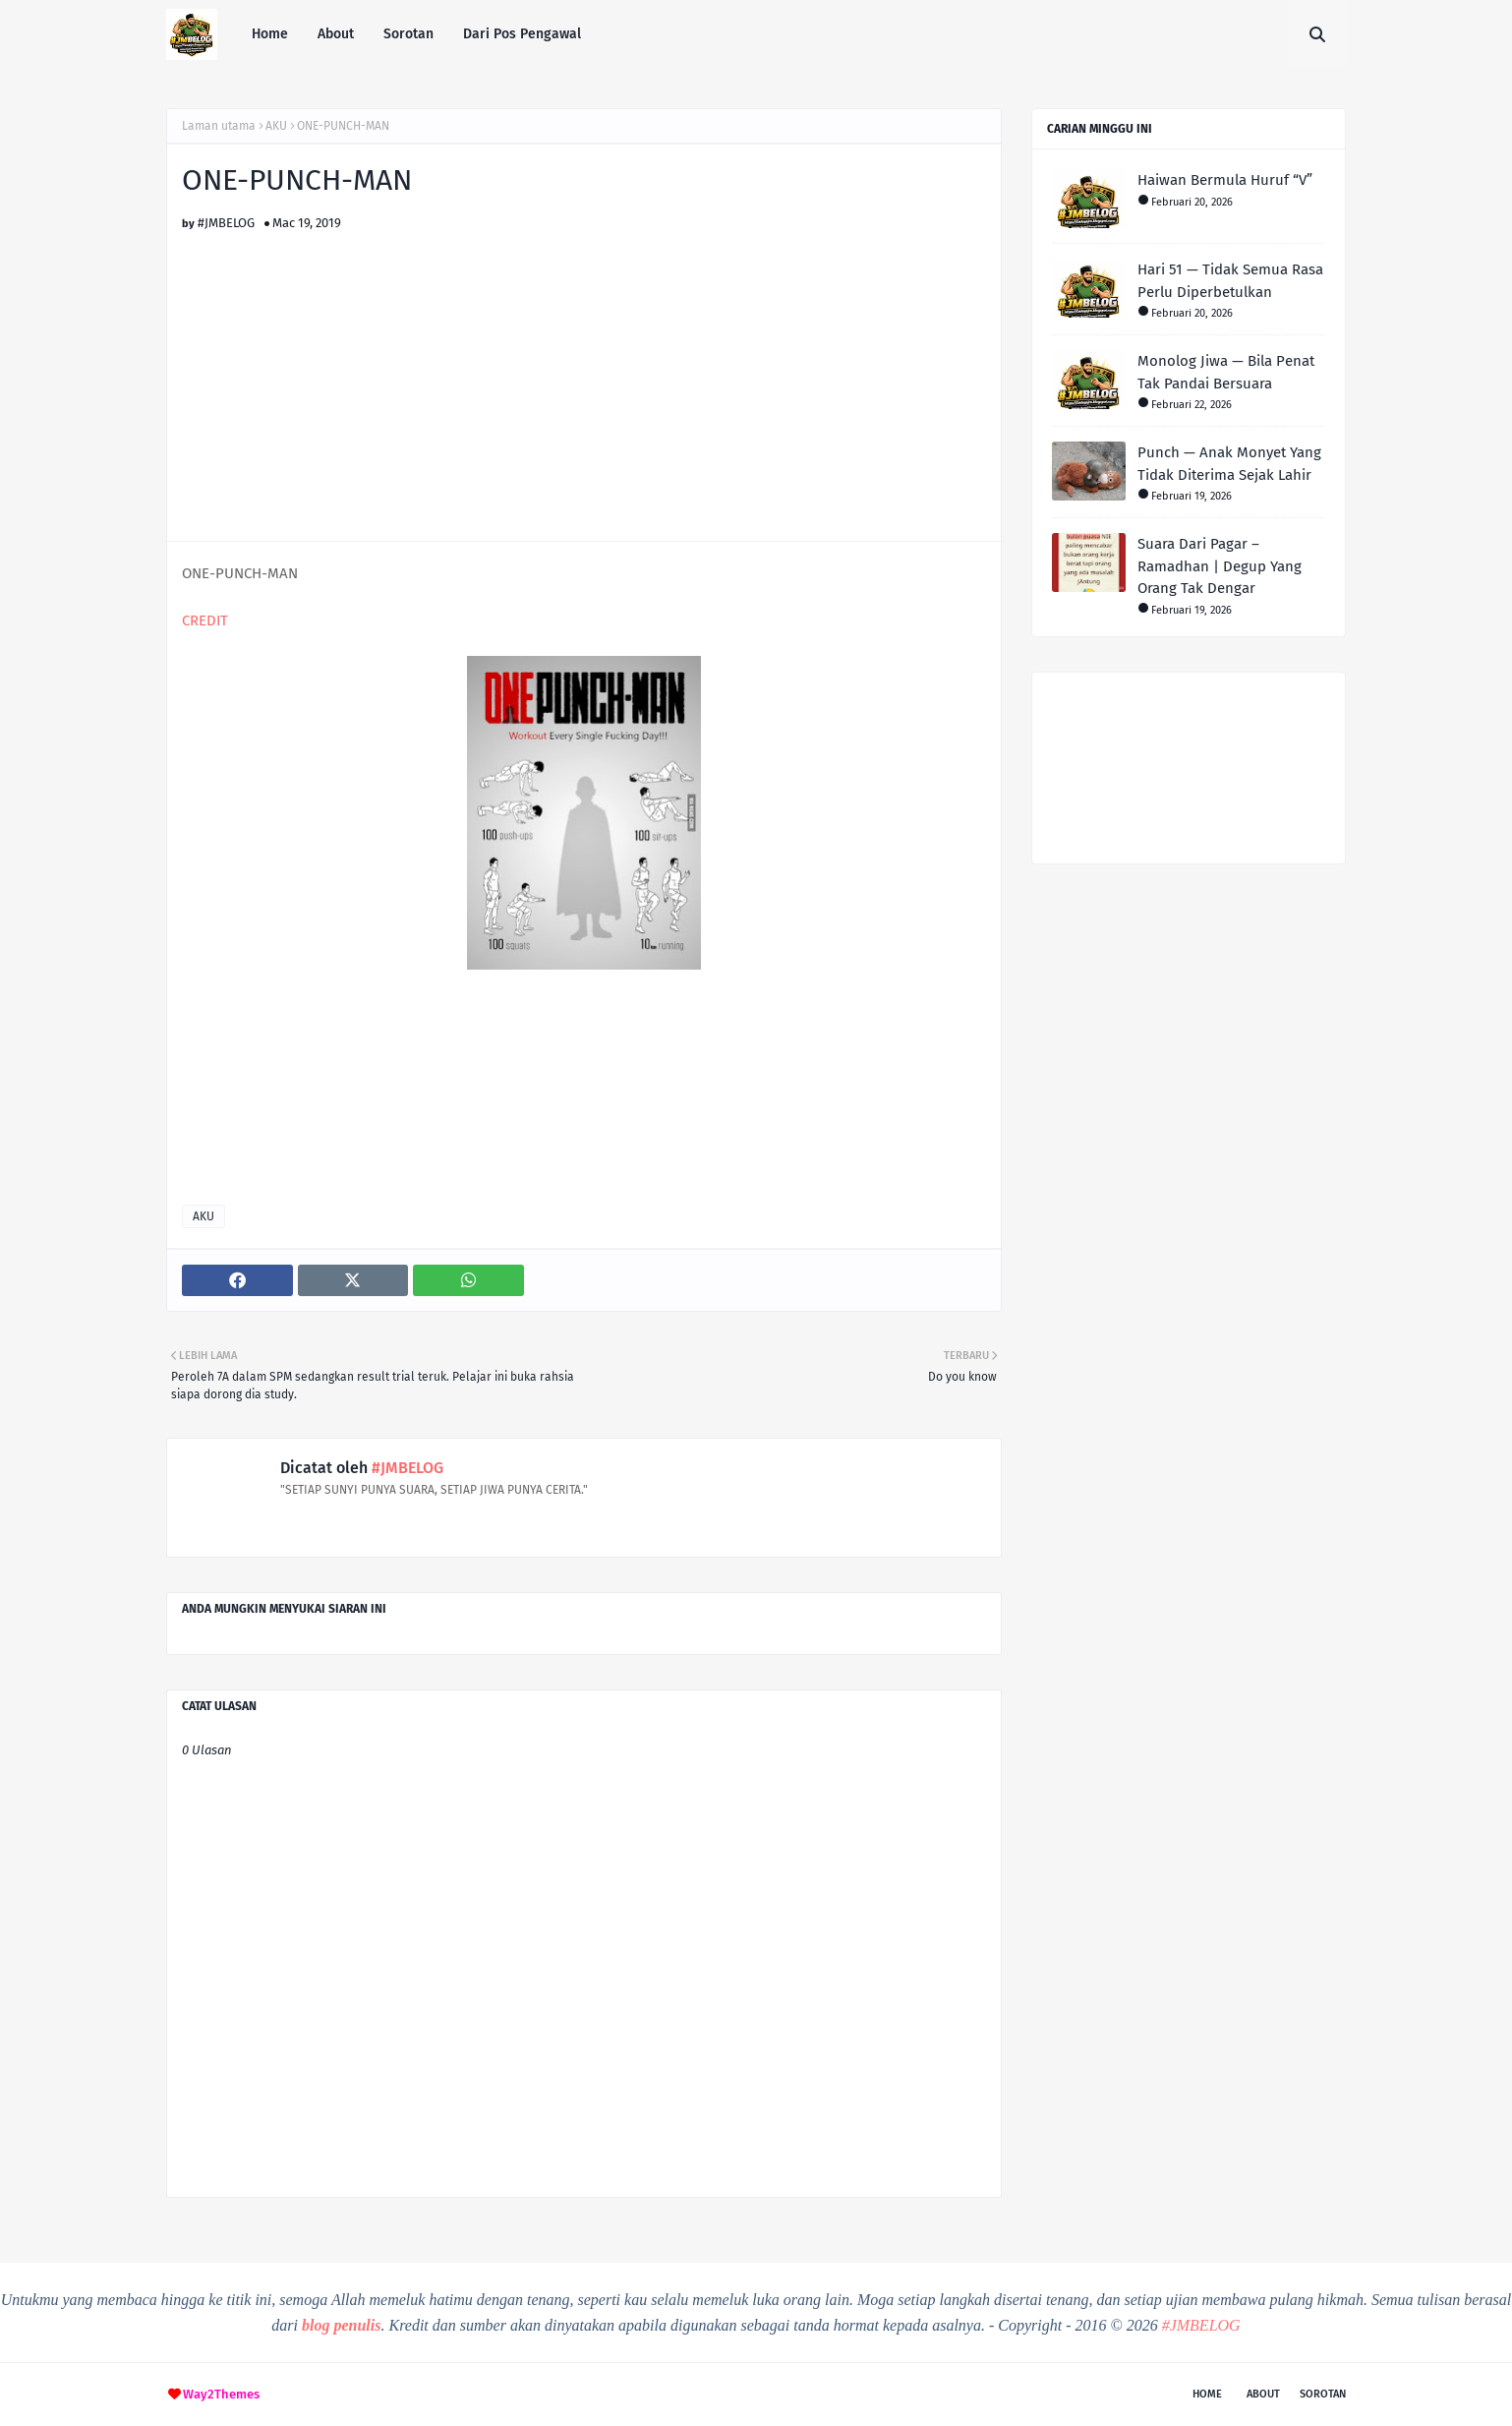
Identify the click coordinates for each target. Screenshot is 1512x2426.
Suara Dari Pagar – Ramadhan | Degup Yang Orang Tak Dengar (1219, 566)
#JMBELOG (226, 222)
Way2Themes (221, 2394)
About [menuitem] (336, 34)
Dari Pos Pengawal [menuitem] (522, 34)
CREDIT (205, 620)
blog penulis (341, 2325)
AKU (276, 126)
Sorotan (1323, 2394)
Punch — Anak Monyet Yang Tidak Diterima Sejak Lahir (1229, 464)
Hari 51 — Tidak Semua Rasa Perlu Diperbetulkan (1230, 281)
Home (1207, 2394)
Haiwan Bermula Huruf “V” (1224, 180)
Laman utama (219, 126)
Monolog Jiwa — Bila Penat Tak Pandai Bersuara (1225, 372)
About (1263, 2394)
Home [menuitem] (270, 34)
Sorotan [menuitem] (408, 34)
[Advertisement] (584, 367)
